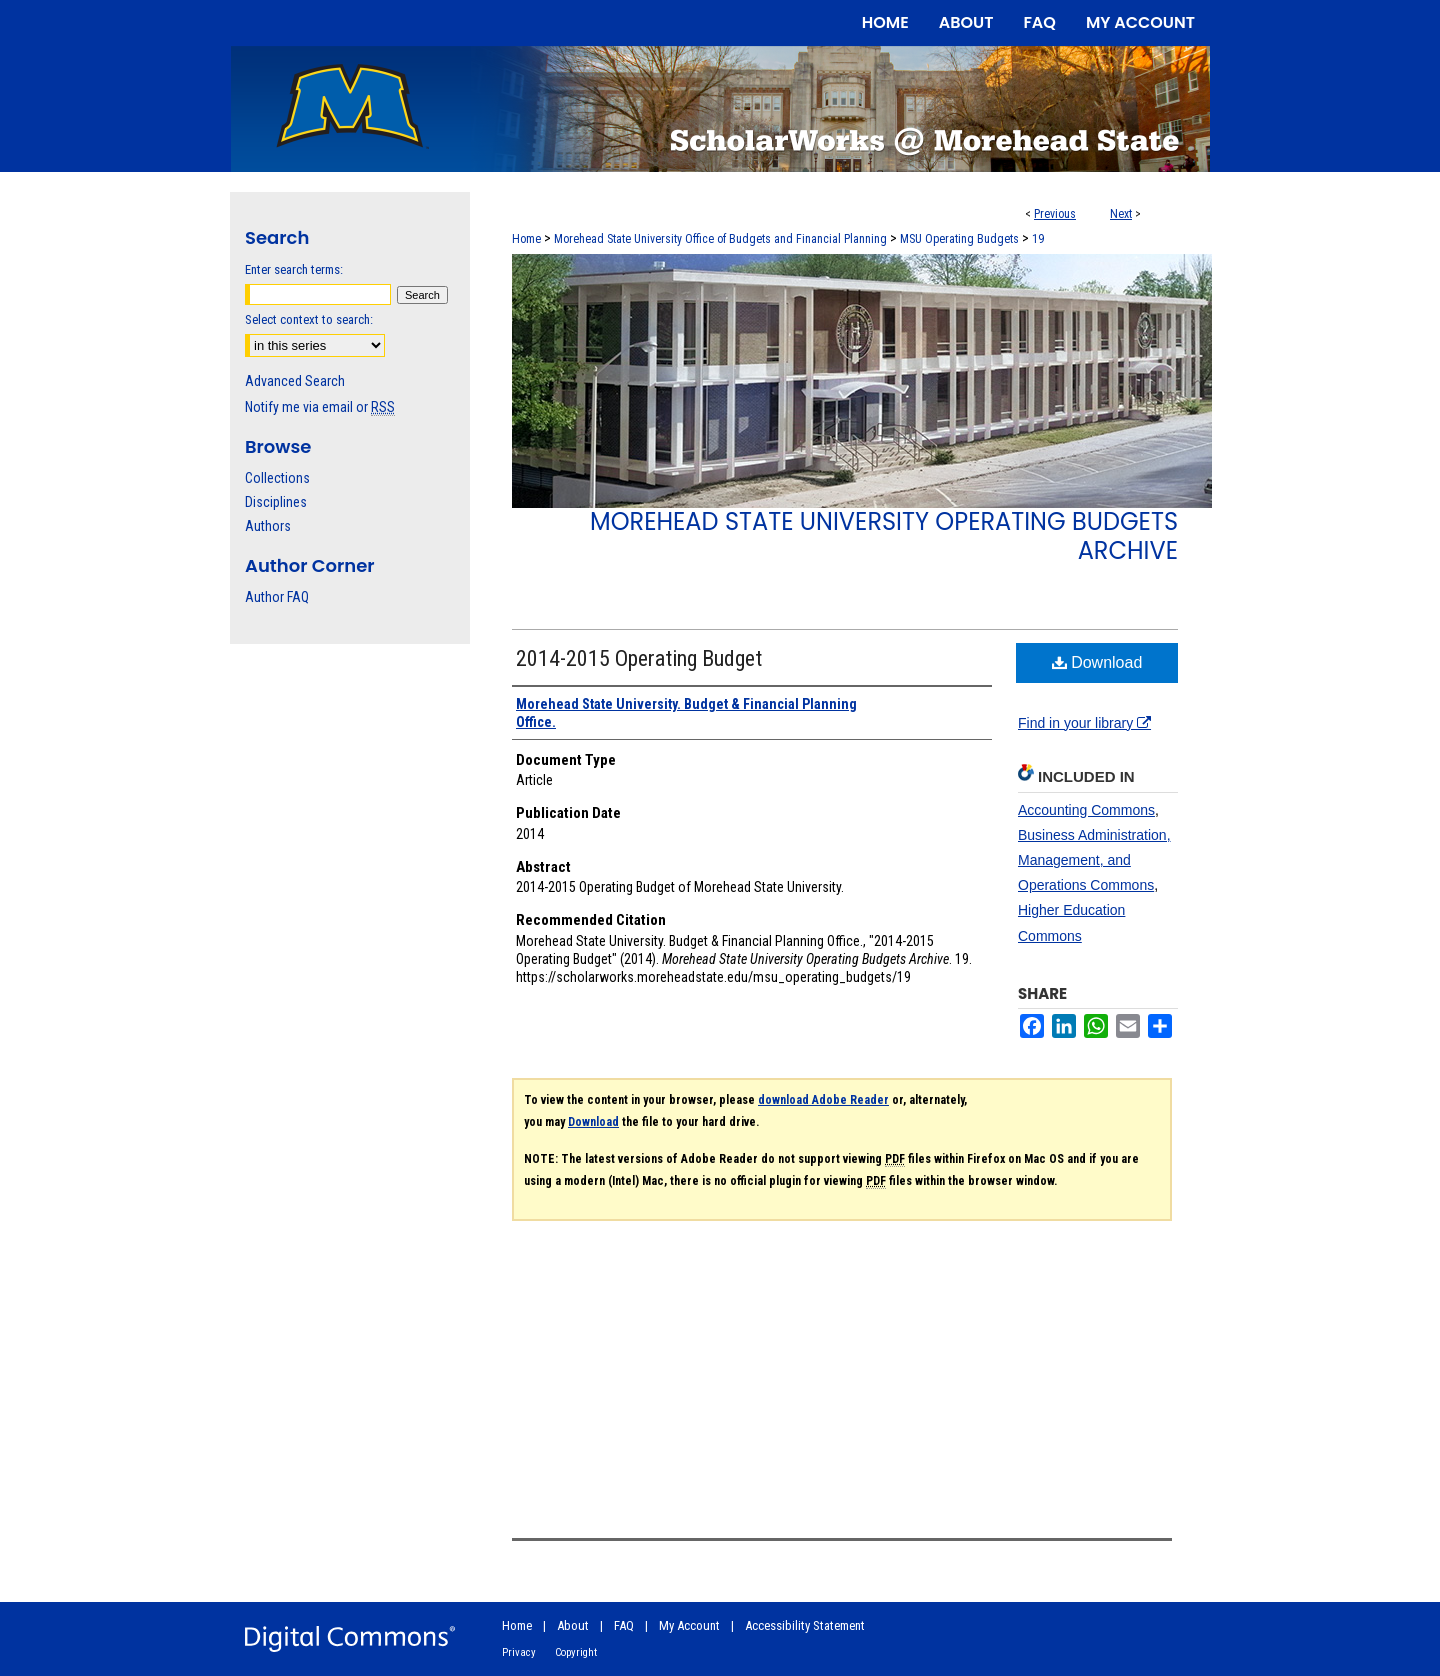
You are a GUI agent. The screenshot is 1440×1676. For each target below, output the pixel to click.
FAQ (624, 1625)
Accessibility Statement (805, 1625)
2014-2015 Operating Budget (639, 658)
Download (1097, 662)
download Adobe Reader (823, 1100)
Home (526, 239)
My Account (689, 1625)
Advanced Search (295, 381)
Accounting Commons (1086, 810)
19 (1038, 239)
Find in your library (1084, 723)
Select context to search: (309, 319)
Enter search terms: (294, 269)
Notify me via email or (320, 407)
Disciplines (276, 502)
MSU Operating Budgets (959, 239)
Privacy (519, 1652)
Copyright (576, 1652)
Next (1121, 214)
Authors (268, 526)
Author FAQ (277, 597)
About (573, 1625)
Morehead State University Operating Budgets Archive (884, 536)
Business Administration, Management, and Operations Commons (1094, 860)
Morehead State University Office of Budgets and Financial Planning (720, 239)
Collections (277, 478)
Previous (1055, 214)
